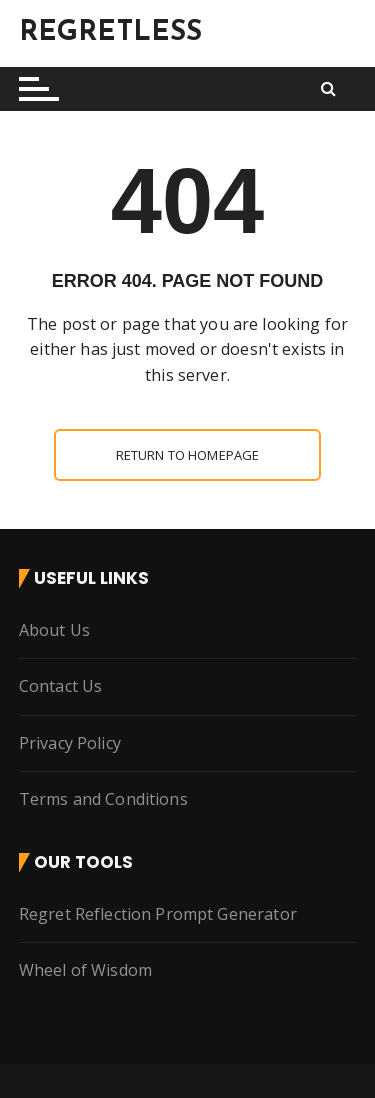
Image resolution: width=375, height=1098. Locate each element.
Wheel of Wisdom (85, 970)
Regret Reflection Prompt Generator (158, 913)
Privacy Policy (70, 742)
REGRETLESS (111, 33)
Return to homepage (188, 454)
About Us (54, 629)
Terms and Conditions (103, 799)
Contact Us (61, 686)
